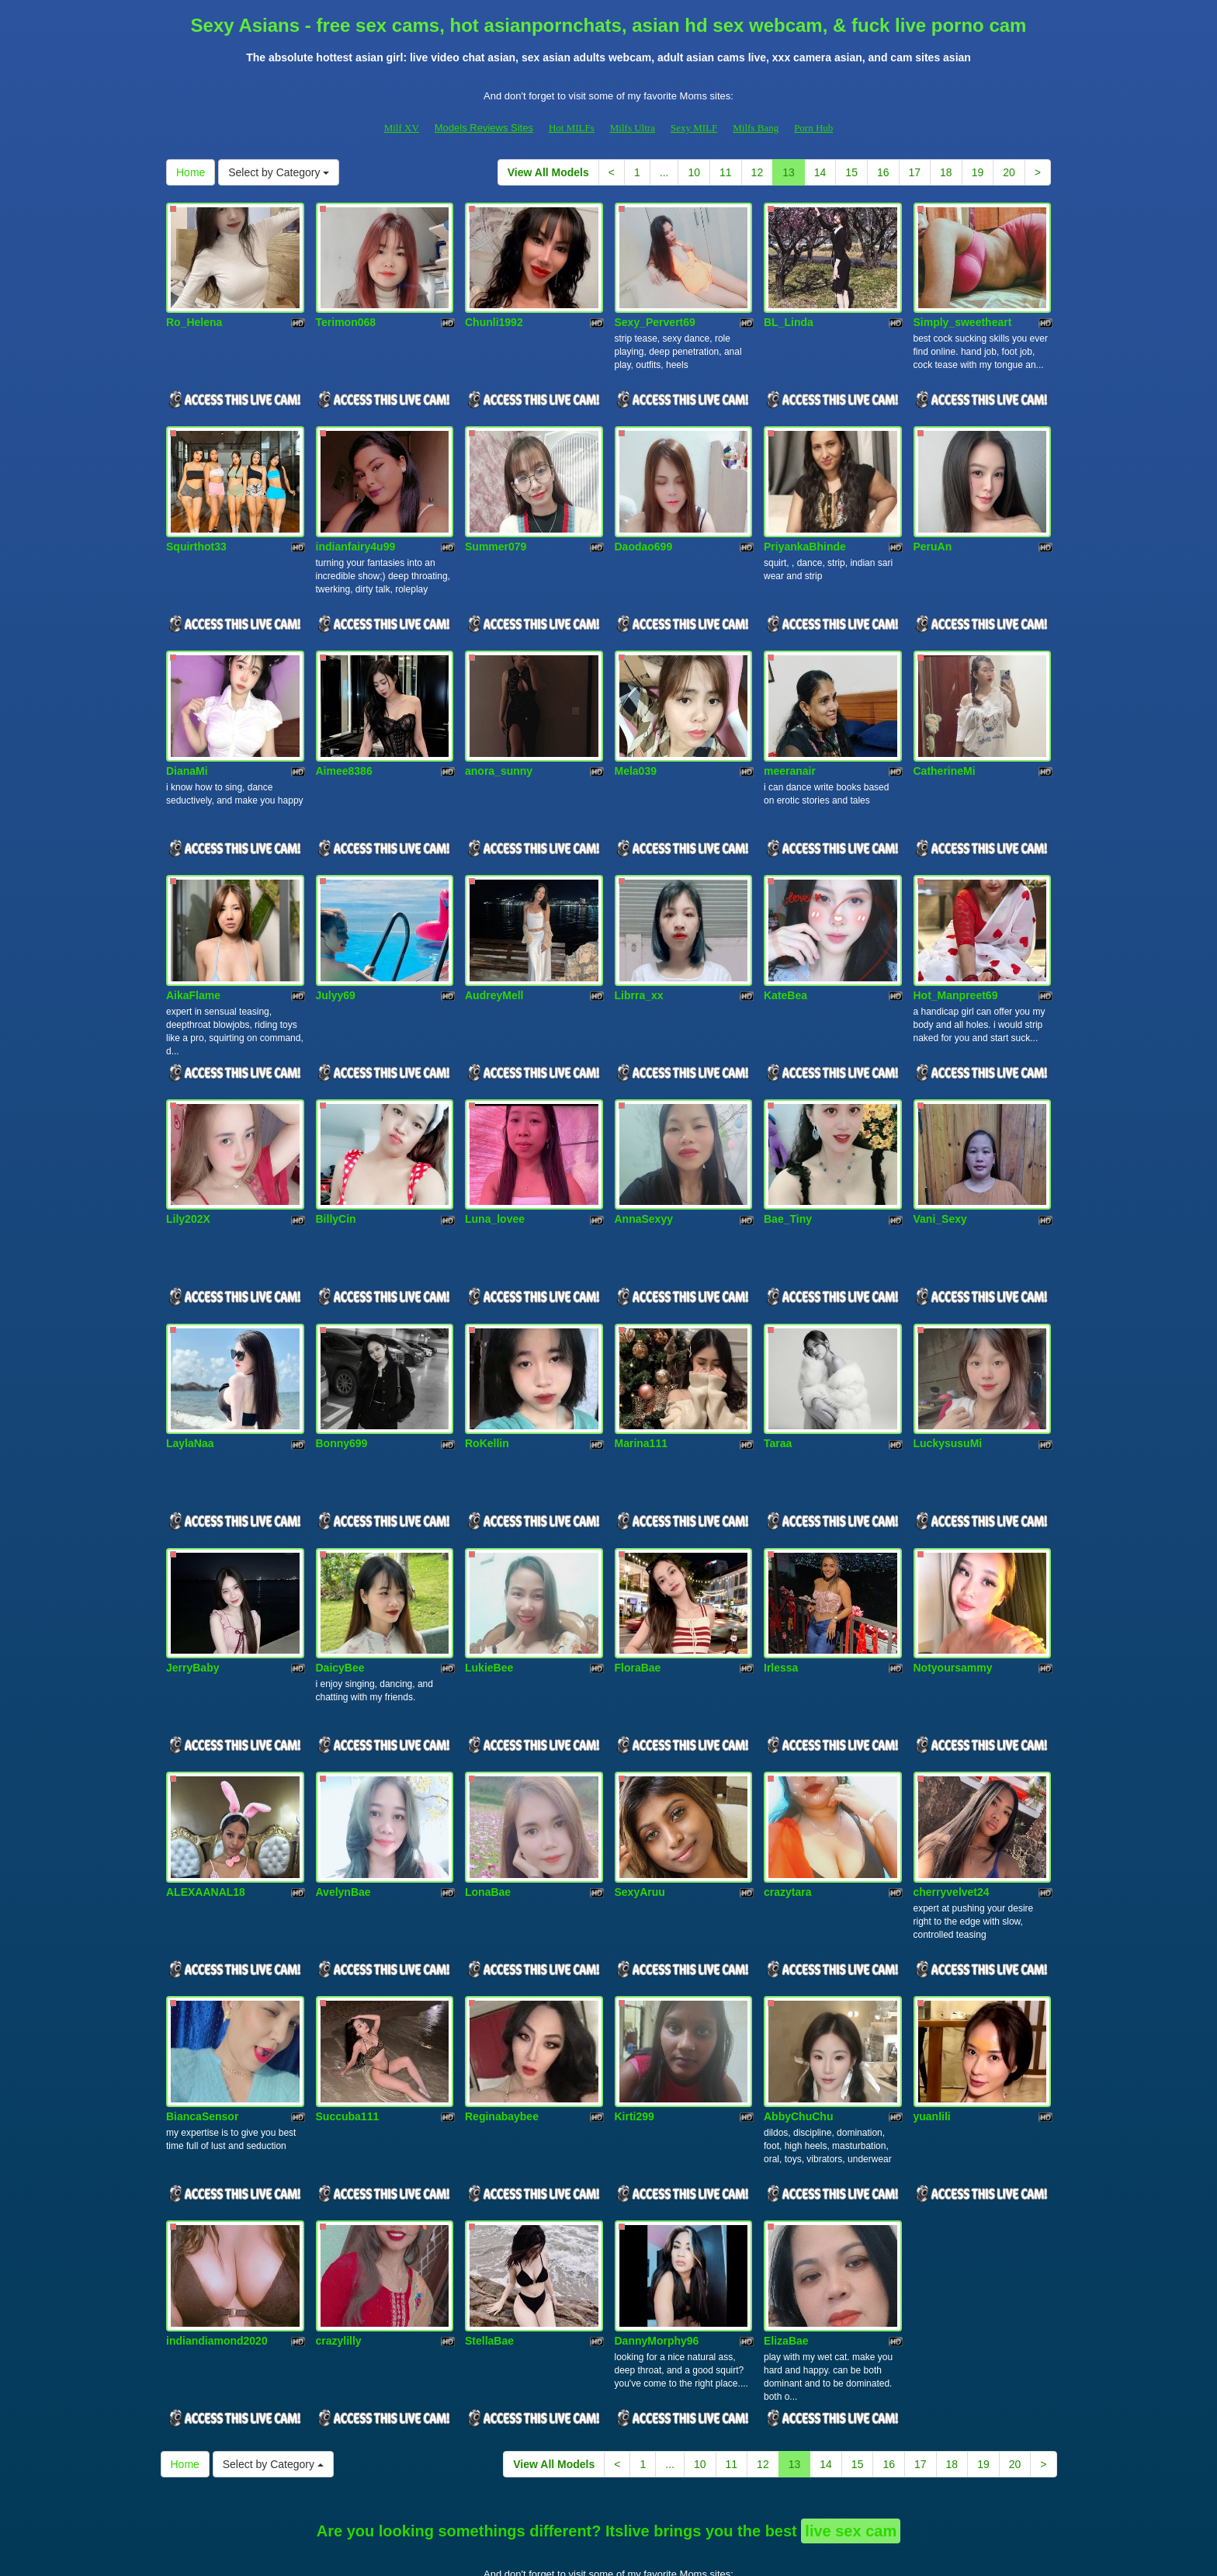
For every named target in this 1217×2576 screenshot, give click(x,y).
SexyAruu (640, 1820)
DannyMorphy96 (657, 2251)
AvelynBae (343, 1820)
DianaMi (187, 744)
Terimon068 (346, 313)
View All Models (548, 172)
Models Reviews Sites (484, 128)
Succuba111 (348, 2035)
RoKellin (487, 1389)
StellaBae (489, 2251)
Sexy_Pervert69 (655, 313)
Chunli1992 (494, 313)
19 (978, 172)
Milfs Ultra (632, 128)
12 (757, 172)
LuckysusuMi (948, 1389)
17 (915, 172)
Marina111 (641, 1389)
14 (820, 172)
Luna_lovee (495, 1174)
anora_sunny (498, 744)
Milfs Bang (755, 128)
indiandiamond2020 (217, 2251)
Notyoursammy (953, 1605)
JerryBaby (193, 1605)
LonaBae (488, 1820)
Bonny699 (342, 1389)
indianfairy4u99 (356, 528)
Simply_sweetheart (963, 313)
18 (946, 172)
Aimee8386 (344, 744)
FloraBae (638, 1605)
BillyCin (336, 1174)
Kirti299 (634, 2035)
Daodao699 (644, 528)
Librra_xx (639, 959)
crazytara (788, 1820)
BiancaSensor (202, 2035)
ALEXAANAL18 (205, 1820)
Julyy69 (335, 959)
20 (1009, 172)
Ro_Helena (194, 313)
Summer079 (495, 528)
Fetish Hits (620, 2553)
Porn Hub (813, 128)
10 (694, 172)
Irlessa (781, 1605)
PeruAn (933, 528)
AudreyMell (494, 959)
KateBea (785, 959)
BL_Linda (788, 313)
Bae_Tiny (788, 1174)
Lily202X (188, 1174)
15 (851, 172)
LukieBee (489, 1605)
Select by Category (278, 172)
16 (883, 172)
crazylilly (339, 2251)
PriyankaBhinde (805, 528)
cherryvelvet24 (952, 1820)
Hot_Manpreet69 (956, 959)
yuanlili (932, 2035)
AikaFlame (193, 959)
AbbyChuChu (798, 2035)
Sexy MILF (694, 128)
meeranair (790, 744)
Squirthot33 (196, 528)
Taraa (778, 1389)
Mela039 (636, 744)
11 (725, 172)
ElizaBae (786, 2251)
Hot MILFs (572, 128)
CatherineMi (945, 744)
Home (190, 172)
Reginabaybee (502, 2035)
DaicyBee (340, 1605)
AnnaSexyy (644, 1174)
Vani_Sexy (940, 1174)
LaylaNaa (189, 1389)
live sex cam (850, 2441)
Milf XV (401, 128)
